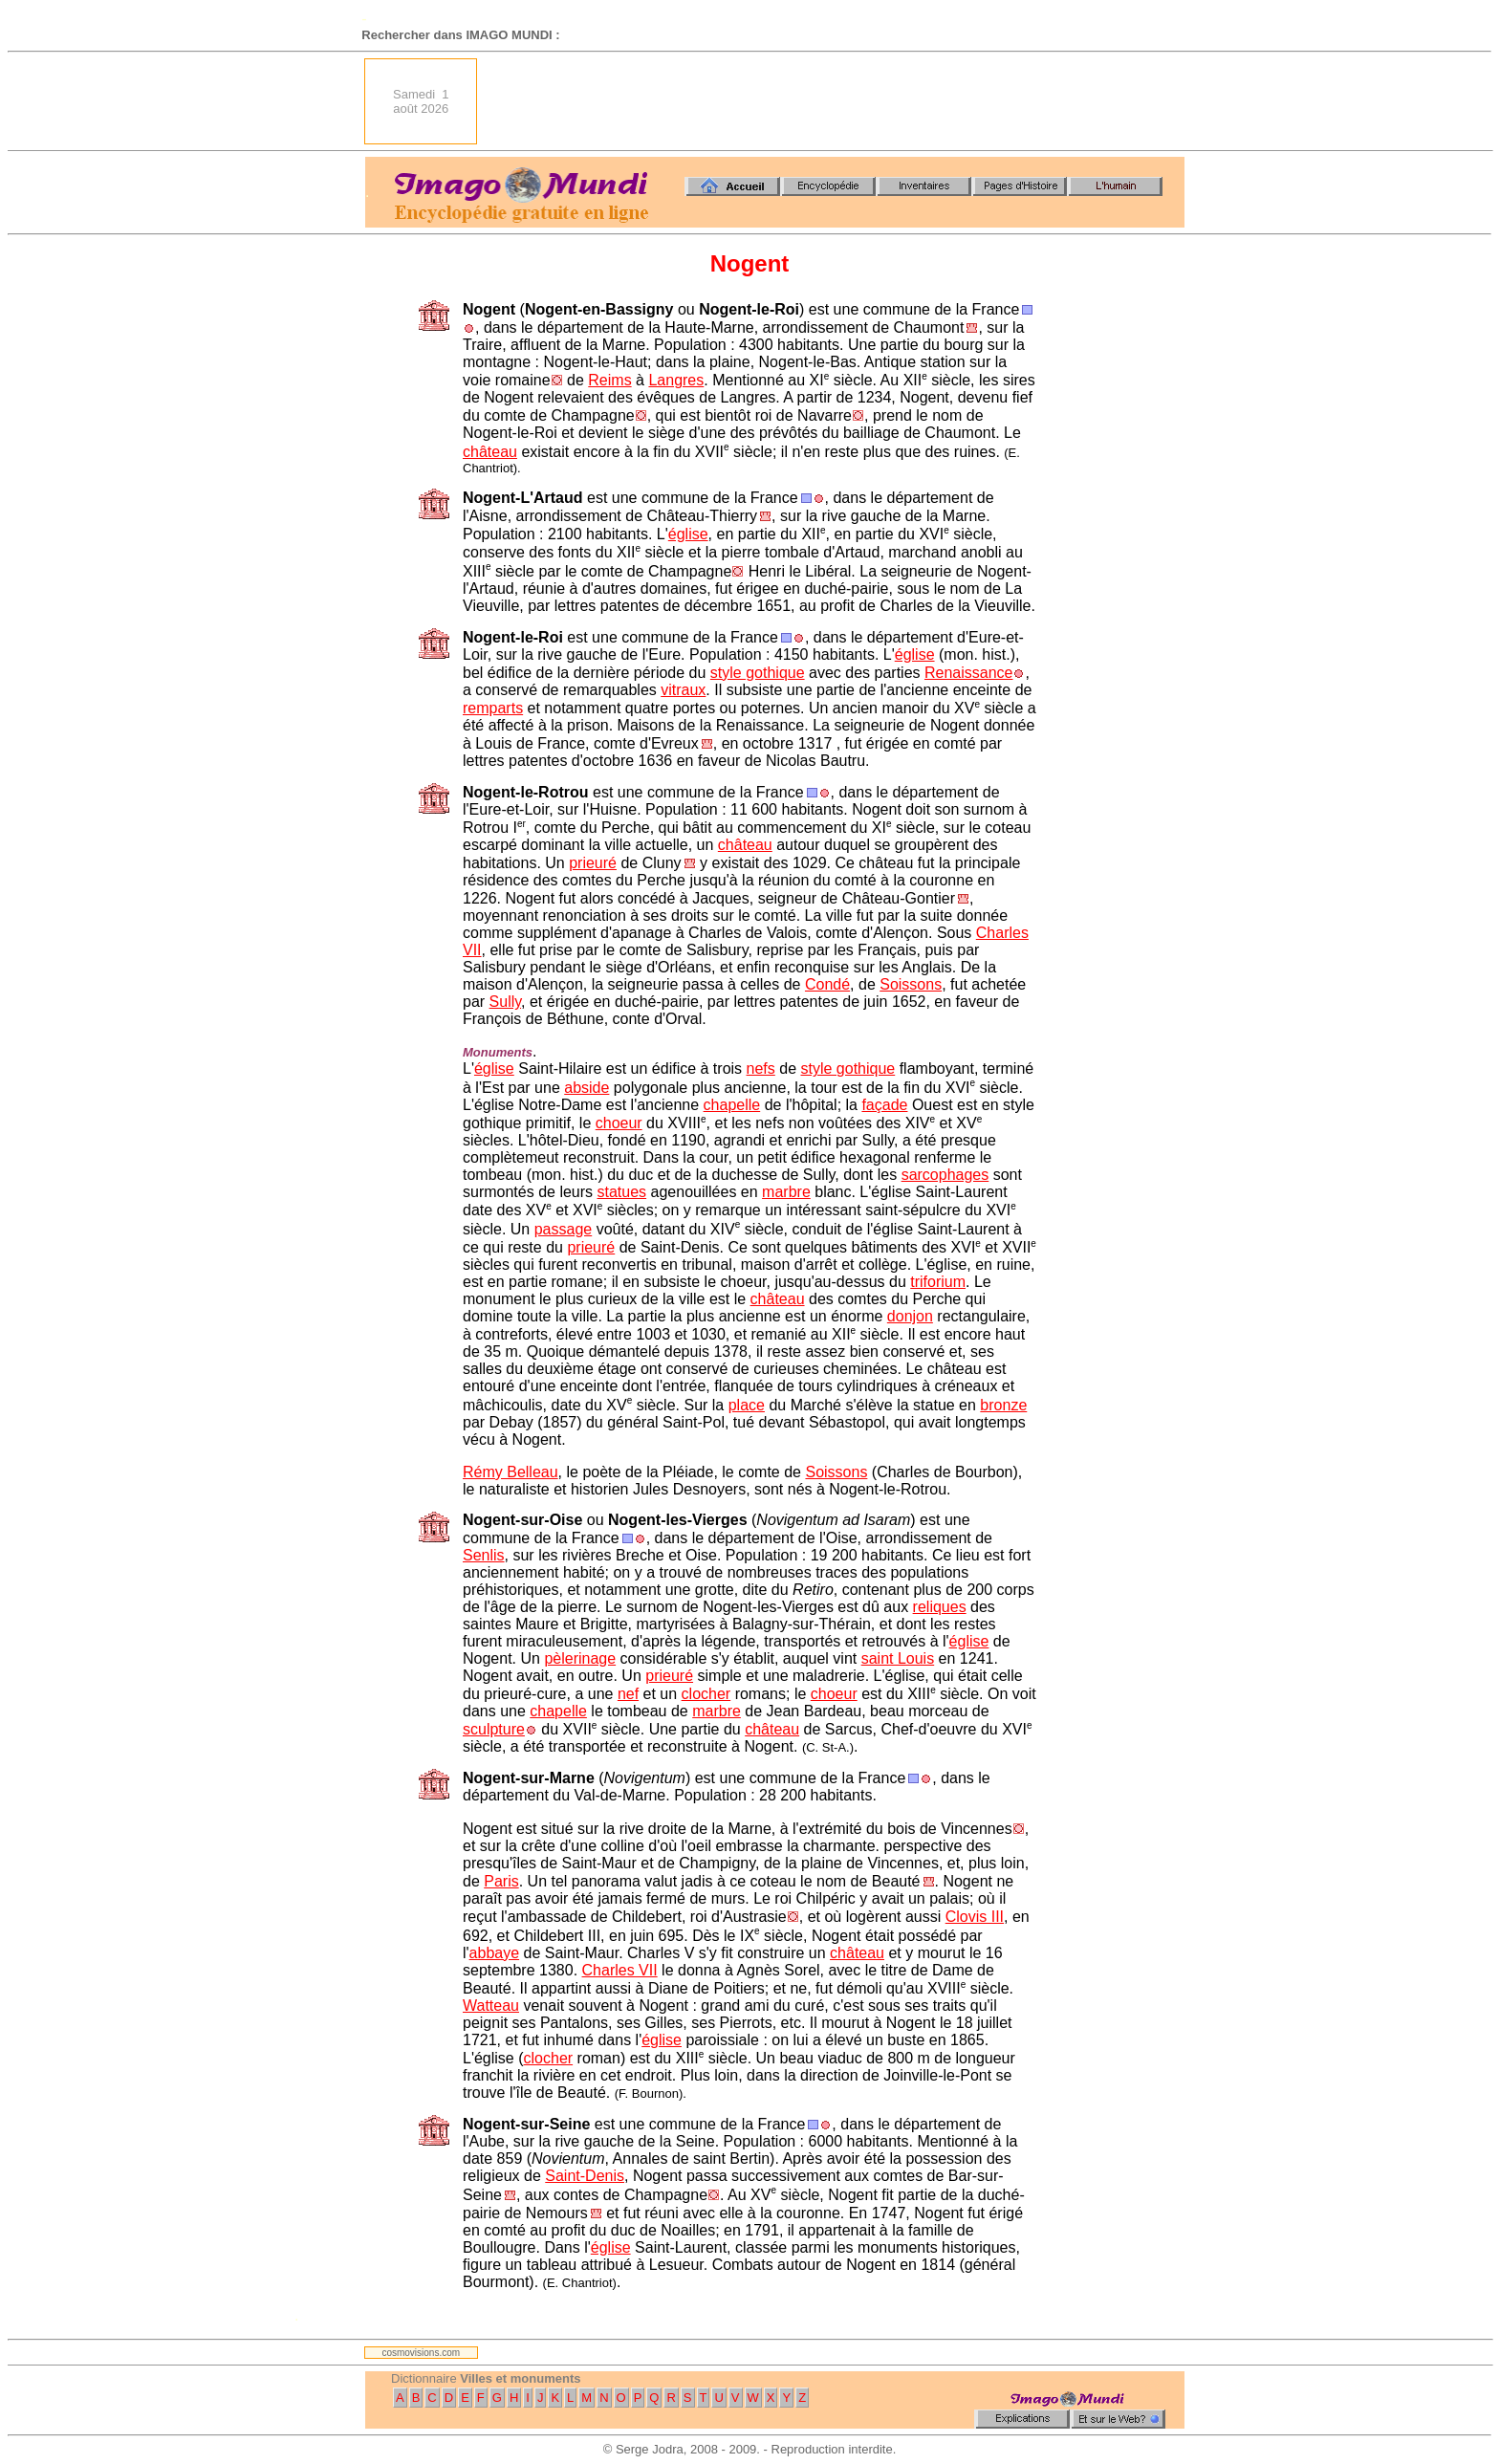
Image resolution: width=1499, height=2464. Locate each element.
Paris (501, 1881)
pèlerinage (580, 1658)
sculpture (494, 1729)
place (746, 1405)
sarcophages (945, 1175)
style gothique (757, 673)
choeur (619, 1123)
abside (586, 1087)
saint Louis (898, 1658)
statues (622, 1192)
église (688, 534)
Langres (676, 380)
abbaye (494, 1953)
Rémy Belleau (510, 1472)
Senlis (484, 1555)
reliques (940, 1607)
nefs (761, 1068)
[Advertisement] (836, 101)
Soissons (911, 984)
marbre (786, 1192)
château (490, 452)
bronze (1003, 1405)
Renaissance (968, 673)
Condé (827, 984)
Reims (609, 380)
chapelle (732, 1105)
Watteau (491, 2005)
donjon (910, 1316)
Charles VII (620, 1970)
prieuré (593, 863)
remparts (493, 708)
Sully (505, 1001)
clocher (706, 1694)
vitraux (683, 690)
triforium (938, 1282)
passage (563, 1229)
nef (628, 1694)
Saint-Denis (584, 2176)
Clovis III (974, 1916)
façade (884, 1105)
